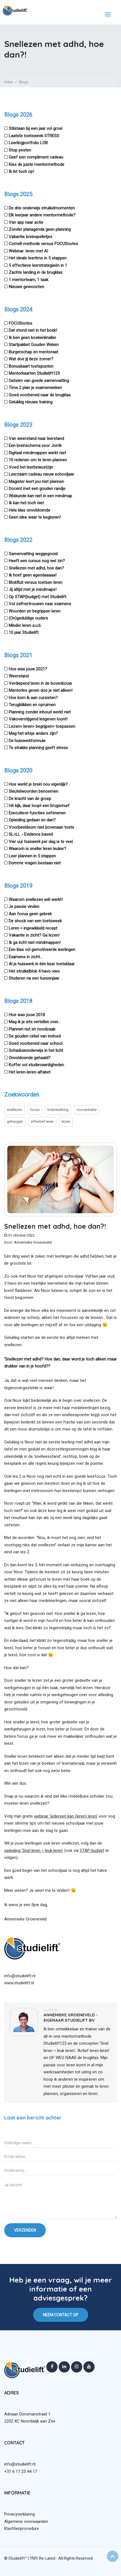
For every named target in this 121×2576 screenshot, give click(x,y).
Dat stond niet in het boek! (33, 330)
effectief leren (42, 1121)
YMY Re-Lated (42, 2558)
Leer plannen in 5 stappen (32, 855)
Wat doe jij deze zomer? (31, 358)
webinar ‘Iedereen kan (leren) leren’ (65, 1816)
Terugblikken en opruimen (32, 704)
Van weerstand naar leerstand (36, 438)
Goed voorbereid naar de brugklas (40, 394)
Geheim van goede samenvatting (39, 380)
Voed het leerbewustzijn (31, 467)
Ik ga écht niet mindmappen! (35, 942)
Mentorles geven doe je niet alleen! (40, 690)
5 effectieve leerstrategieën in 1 (38, 265)
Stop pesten (20, 150)
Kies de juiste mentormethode (36, 164)
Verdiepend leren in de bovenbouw (40, 683)
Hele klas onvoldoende (29, 510)
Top (112, 2556)
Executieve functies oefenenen (37, 812)
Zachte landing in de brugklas (35, 272)
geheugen (15, 1121)
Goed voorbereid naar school (35, 1043)
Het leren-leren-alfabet (30, 1072)
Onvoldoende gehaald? (30, 1057)
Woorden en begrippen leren (34, 611)
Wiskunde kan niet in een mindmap (40, 495)
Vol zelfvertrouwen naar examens (40, 603)
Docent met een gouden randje (37, 488)
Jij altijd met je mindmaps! (32, 589)
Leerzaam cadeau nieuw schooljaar (41, 474)
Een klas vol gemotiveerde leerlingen (42, 949)
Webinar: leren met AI (28, 251)
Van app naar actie (26, 222)
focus (35, 1110)
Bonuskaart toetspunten (31, 366)
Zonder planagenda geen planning (40, 229)
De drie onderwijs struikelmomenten (42, 208)
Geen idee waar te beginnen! (35, 517)
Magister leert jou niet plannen (36, 481)
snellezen (14, 1110)
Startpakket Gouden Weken (34, 344)
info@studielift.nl (19, 1975)
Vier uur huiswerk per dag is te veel (41, 841)
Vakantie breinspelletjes (30, 236)
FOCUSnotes (20, 323)
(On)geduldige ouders (28, 618)
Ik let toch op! (21, 171)
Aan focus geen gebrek (30, 913)
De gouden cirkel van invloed (35, 1036)
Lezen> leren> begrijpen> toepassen (42, 726)
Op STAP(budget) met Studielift (37, 596)
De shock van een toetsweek (35, 920)
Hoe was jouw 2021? (28, 669)
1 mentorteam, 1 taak (28, 279)
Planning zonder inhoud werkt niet (40, 712)
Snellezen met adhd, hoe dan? (36, 568)
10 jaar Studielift (23, 632)
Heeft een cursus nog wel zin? (37, 560)
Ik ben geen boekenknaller (32, 337)
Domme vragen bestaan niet (35, 863)
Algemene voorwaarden (26, 2521)
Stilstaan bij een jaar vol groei (35, 128)
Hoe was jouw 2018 (27, 1014)
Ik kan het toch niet (26, 502)
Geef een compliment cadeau (36, 157)
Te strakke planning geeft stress (38, 747)
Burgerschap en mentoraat (33, 351)
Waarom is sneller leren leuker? (37, 848)
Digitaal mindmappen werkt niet (37, 452)
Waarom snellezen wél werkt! (36, 899)
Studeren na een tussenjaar (34, 978)
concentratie (86, 1110)
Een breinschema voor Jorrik (35, 445)
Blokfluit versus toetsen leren (35, 582)
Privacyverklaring (19, 2514)
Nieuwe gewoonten (26, 286)
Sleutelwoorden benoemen (33, 791)
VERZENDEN (25, 2230)
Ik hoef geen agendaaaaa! (32, 575)
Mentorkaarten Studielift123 (34, 373)
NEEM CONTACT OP (60, 2315)
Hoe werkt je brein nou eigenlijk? (38, 784)
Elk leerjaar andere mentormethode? (42, 215)
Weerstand (19, 676)
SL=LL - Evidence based (31, 834)
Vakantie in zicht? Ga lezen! (34, 935)
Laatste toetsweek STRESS (34, 135)
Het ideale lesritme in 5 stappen (38, 258)
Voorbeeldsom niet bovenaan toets (41, 827)
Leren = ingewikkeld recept (33, 928)
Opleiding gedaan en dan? (32, 819)
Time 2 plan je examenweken (35, 387)
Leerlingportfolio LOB (28, 142)
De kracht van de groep (30, 798)
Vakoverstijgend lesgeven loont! (38, 719)
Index (8, 82)
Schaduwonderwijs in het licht (36, 1050)
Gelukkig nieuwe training (30, 402)
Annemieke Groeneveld (33, 1242)
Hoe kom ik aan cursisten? (33, 697)
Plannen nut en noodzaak (32, 1029)
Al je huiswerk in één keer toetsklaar (42, 963)
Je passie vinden (24, 906)
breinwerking (58, 1110)
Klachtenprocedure (21, 2528)
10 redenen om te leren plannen (38, 459)
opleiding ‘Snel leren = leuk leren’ (33, 1850)
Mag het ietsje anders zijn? (33, 733)
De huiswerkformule (27, 740)
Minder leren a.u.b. (25, 625)
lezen (65, 1121)
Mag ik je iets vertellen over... (35, 1021)
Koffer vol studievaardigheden (36, 1064)
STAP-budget (92, 1850)
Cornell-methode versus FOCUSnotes (43, 243)
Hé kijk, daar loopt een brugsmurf (39, 805)
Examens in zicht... (25, 956)
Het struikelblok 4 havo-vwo (34, 971)
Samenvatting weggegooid (33, 553)
